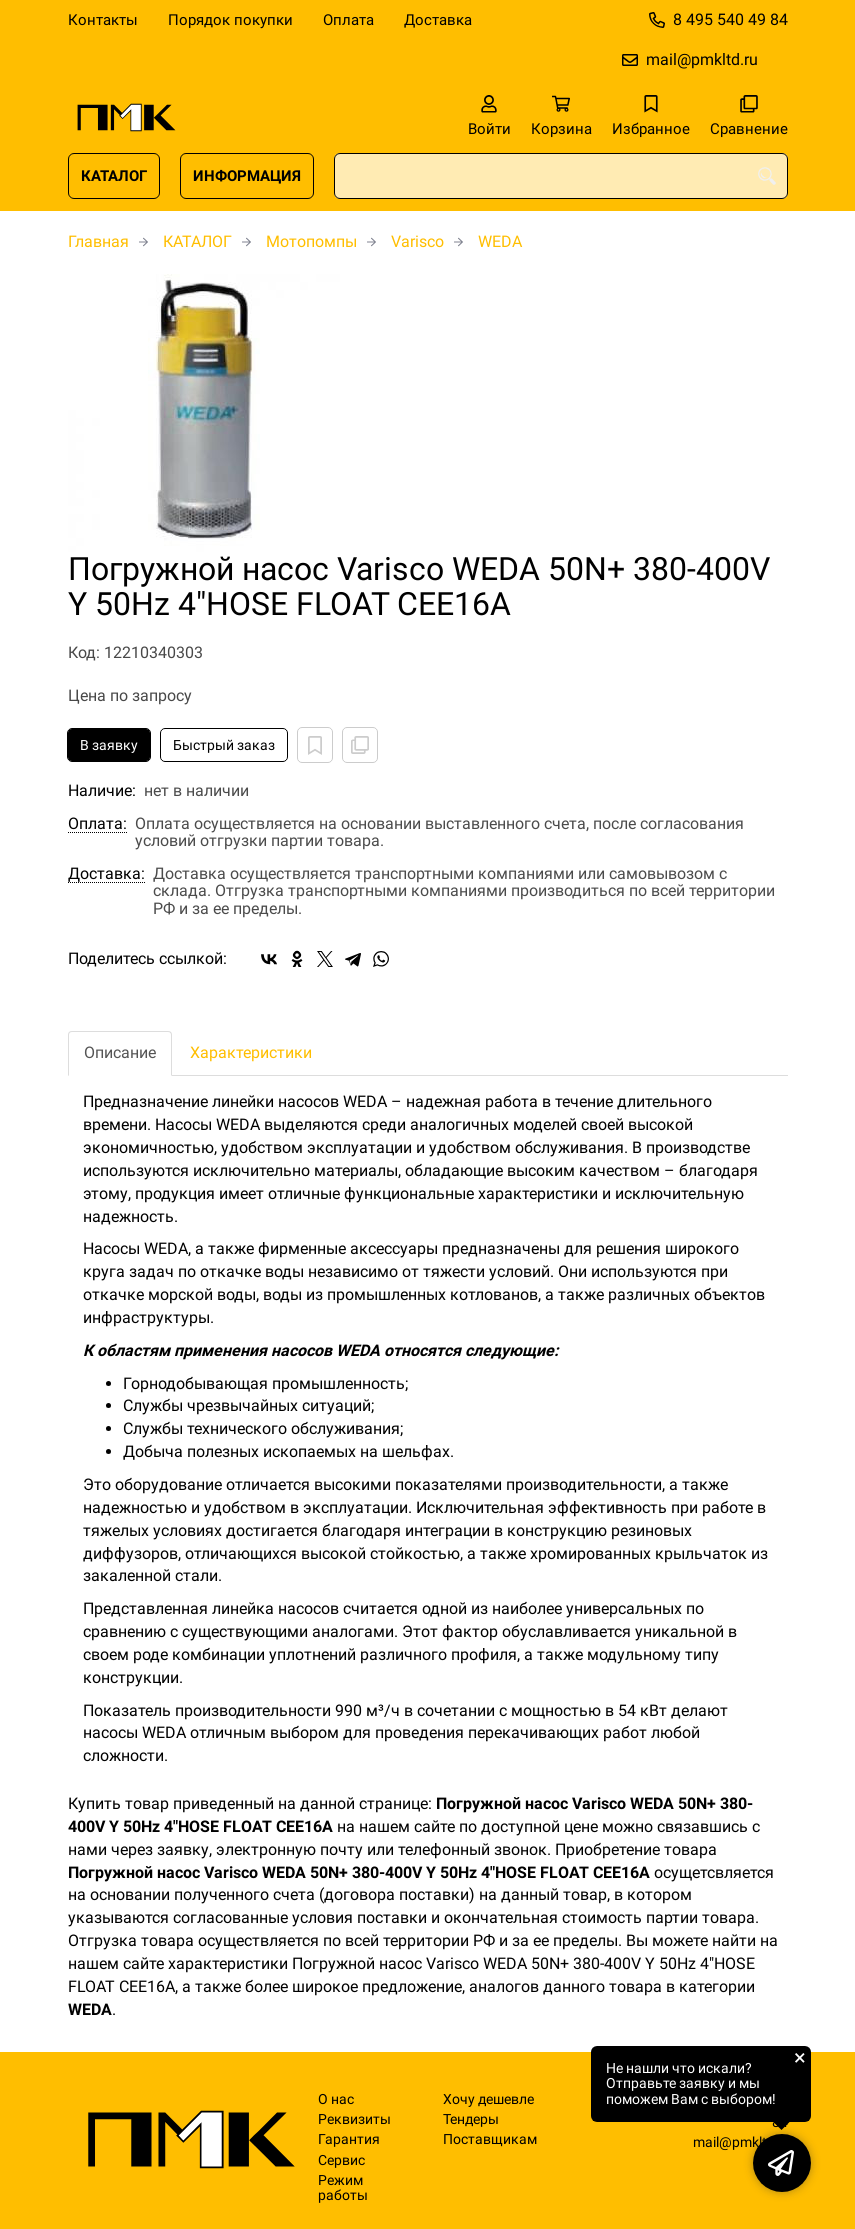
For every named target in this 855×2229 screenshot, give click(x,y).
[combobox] (561, 176)
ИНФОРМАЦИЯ (247, 176)
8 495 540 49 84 (730, 19)
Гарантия (349, 2139)
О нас (336, 2099)
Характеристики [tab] (251, 1052)
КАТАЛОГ (114, 176)
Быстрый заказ (224, 745)
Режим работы (343, 2188)
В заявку (109, 745)
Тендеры (471, 2119)
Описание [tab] (120, 1052)
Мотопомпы (311, 241)
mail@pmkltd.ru (702, 59)
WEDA (500, 241)
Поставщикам (490, 2139)
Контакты (103, 20)
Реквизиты (354, 2119)
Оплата (348, 20)
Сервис (341, 2160)
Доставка (438, 20)
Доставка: (106, 874)
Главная (98, 241)
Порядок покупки (230, 20)
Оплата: (97, 824)
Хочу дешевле (488, 2099)
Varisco (417, 241)
